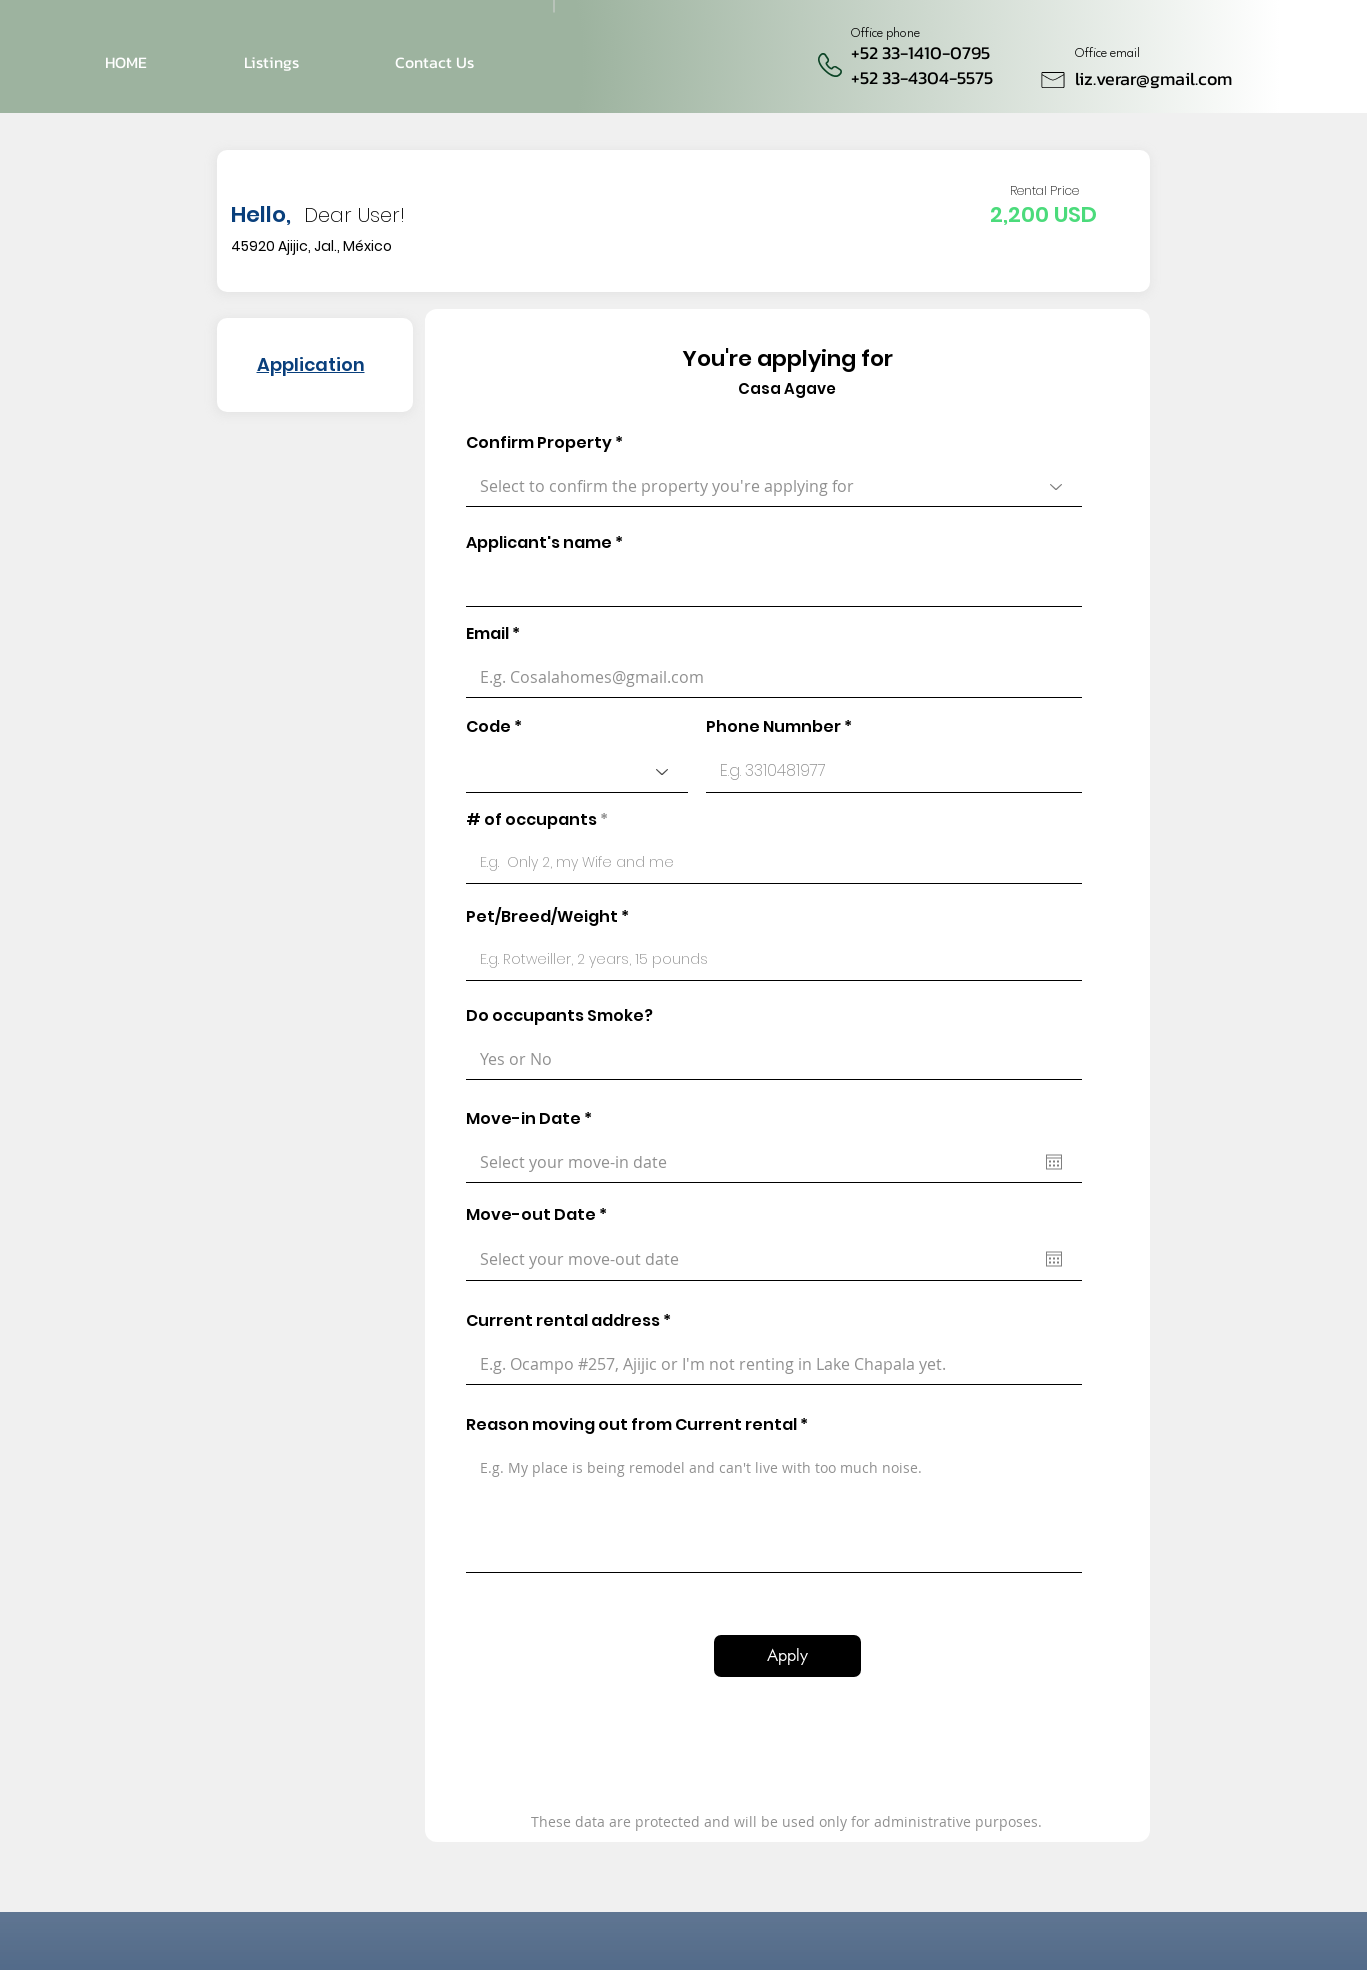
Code (488, 727)
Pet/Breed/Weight (542, 917)
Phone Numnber (773, 727)
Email (487, 634)
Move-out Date (541, 1215)
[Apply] (787, 1656)
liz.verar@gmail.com (1153, 78)
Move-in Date (534, 1119)
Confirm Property (539, 443)
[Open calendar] (1054, 1162)
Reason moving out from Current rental (631, 1425)
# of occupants (531, 820)
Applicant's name (539, 543)
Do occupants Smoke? (559, 1016)
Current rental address (563, 1321)
